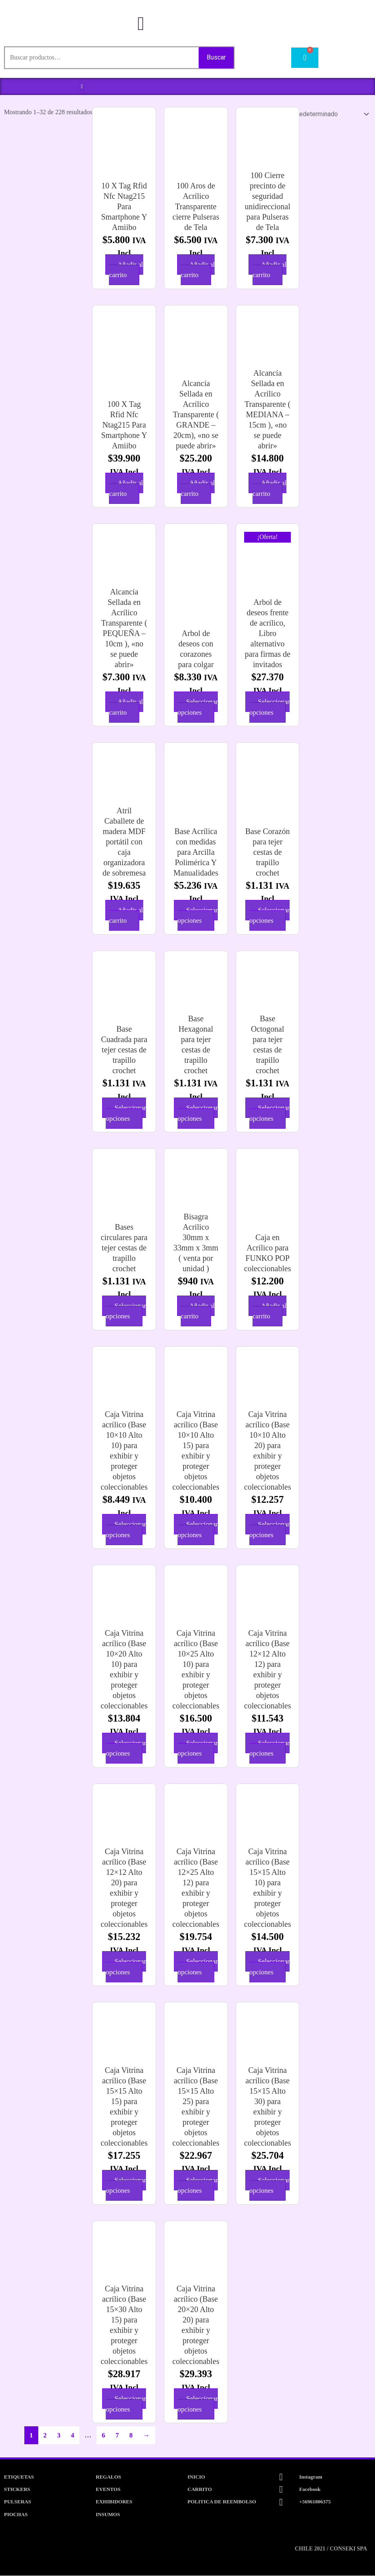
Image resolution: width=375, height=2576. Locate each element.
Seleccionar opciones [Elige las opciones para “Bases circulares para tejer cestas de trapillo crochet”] (126, 1311)
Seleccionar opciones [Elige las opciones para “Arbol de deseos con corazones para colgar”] (198, 707)
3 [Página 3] (59, 2435)
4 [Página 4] (73, 2435)
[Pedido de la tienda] (320, 114)
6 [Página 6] (103, 2435)
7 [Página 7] (117, 2435)
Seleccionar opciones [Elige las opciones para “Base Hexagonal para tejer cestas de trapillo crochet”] (198, 1113)
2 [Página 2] (45, 2435)
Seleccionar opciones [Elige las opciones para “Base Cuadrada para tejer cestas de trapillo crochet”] (126, 1113)
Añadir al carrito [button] (126, 270)
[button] (82, 87)
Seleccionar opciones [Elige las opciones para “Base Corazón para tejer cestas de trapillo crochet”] (269, 916)
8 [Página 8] (131, 2435)
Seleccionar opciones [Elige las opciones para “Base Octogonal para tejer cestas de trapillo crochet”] (269, 1113)
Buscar (216, 57)
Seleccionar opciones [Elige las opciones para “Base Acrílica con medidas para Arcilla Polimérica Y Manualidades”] (198, 916)
